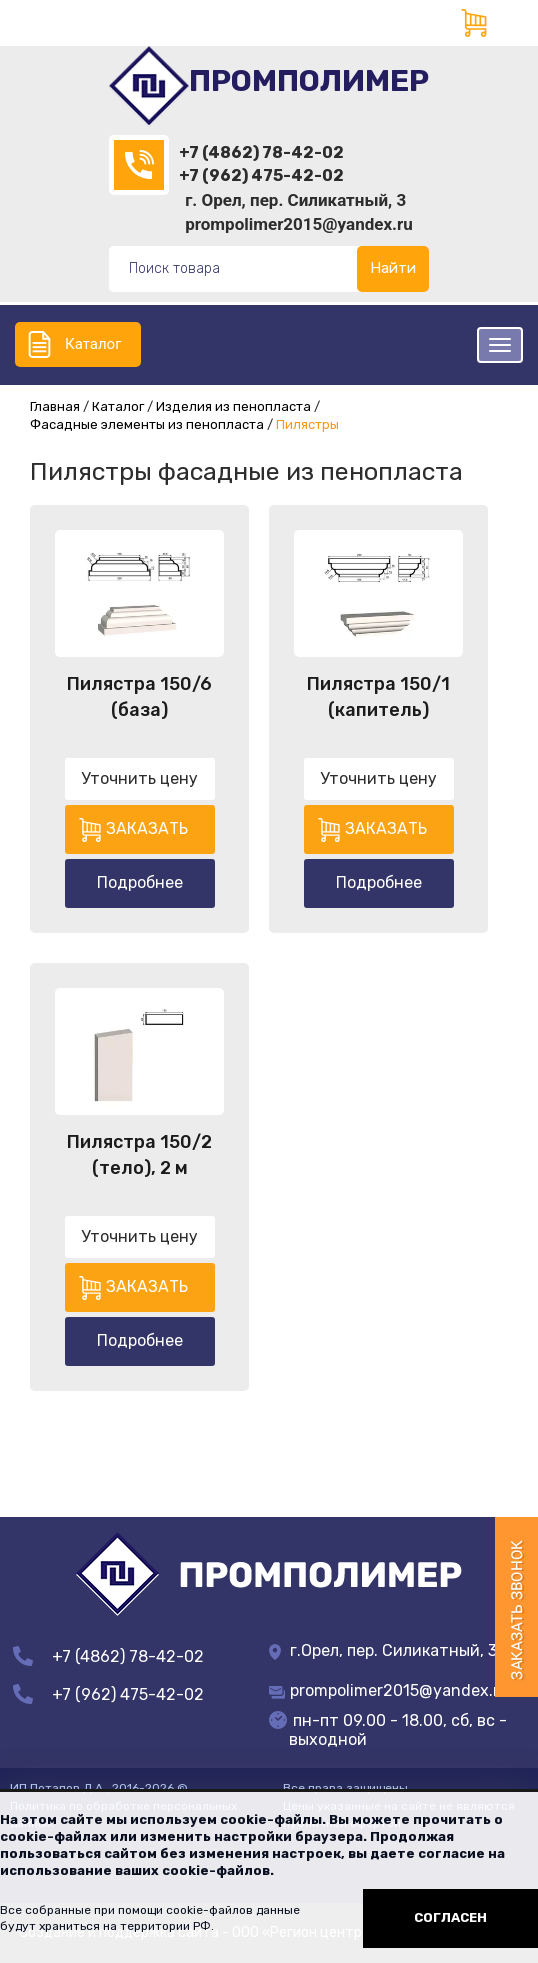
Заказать (147, 828)
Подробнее (140, 882)
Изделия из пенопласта (233, 406)
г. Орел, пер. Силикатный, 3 (295, 200)
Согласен (450, 1917)
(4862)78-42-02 (139, 165)
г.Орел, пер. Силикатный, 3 (383, 1650)
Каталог (93, 344)
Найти (393, 268)
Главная (55, 406)
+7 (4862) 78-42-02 (261, 152)
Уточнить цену (139, 778)
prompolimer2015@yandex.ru (299, 224)
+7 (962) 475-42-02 (261, 175)
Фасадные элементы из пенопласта (147, 424)
